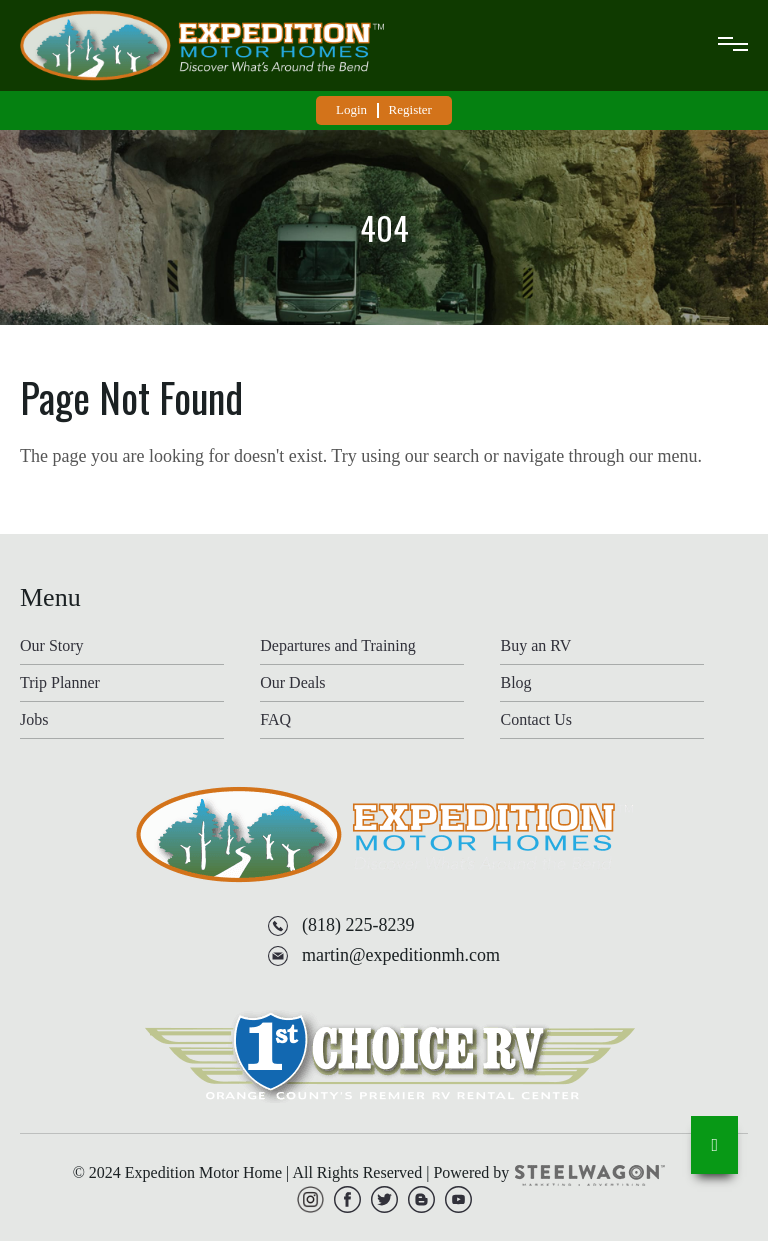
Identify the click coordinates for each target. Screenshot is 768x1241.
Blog (515, 683)
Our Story (52, 646)
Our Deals (292, 683)
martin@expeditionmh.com (401, 955)
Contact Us (536, 720)
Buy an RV (535, 646)
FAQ (275, 720)
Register (410, 109)
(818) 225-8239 (358, 925)
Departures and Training (338, 646)
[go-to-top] (714, 1145)
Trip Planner (60, 683)
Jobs (34, 720)
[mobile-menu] (733, 46)
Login (351, 109)
